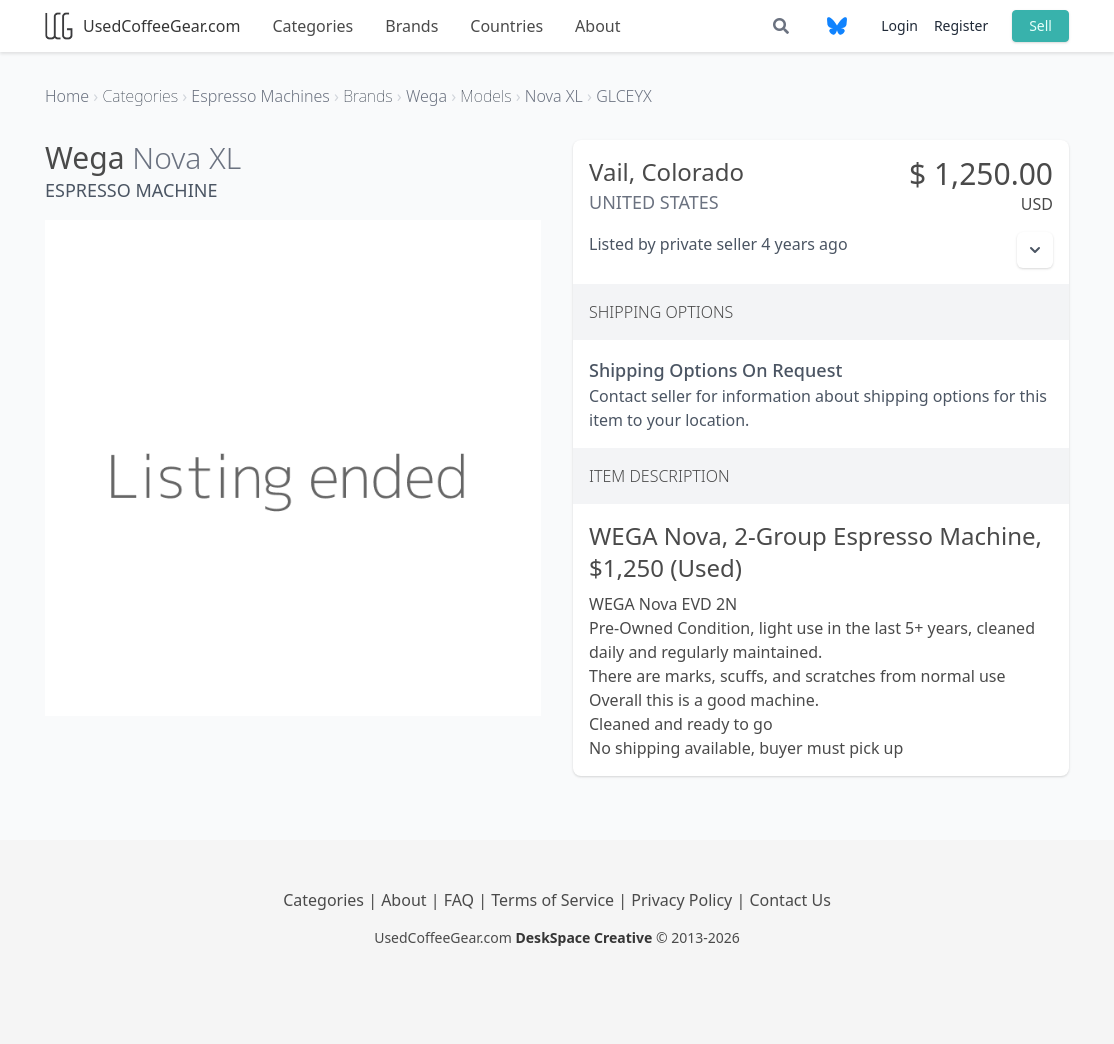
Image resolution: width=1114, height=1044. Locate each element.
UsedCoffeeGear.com (142, 26)
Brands (411, 26)
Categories (312, 26)
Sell (1040, 25)
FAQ (461, 900)
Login (899, 25)
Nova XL (186, 157)
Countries (506, 26)
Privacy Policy (683, 900)
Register (961, 25)
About (597, 26)
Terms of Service (554, 900)
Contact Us (789, 900)
